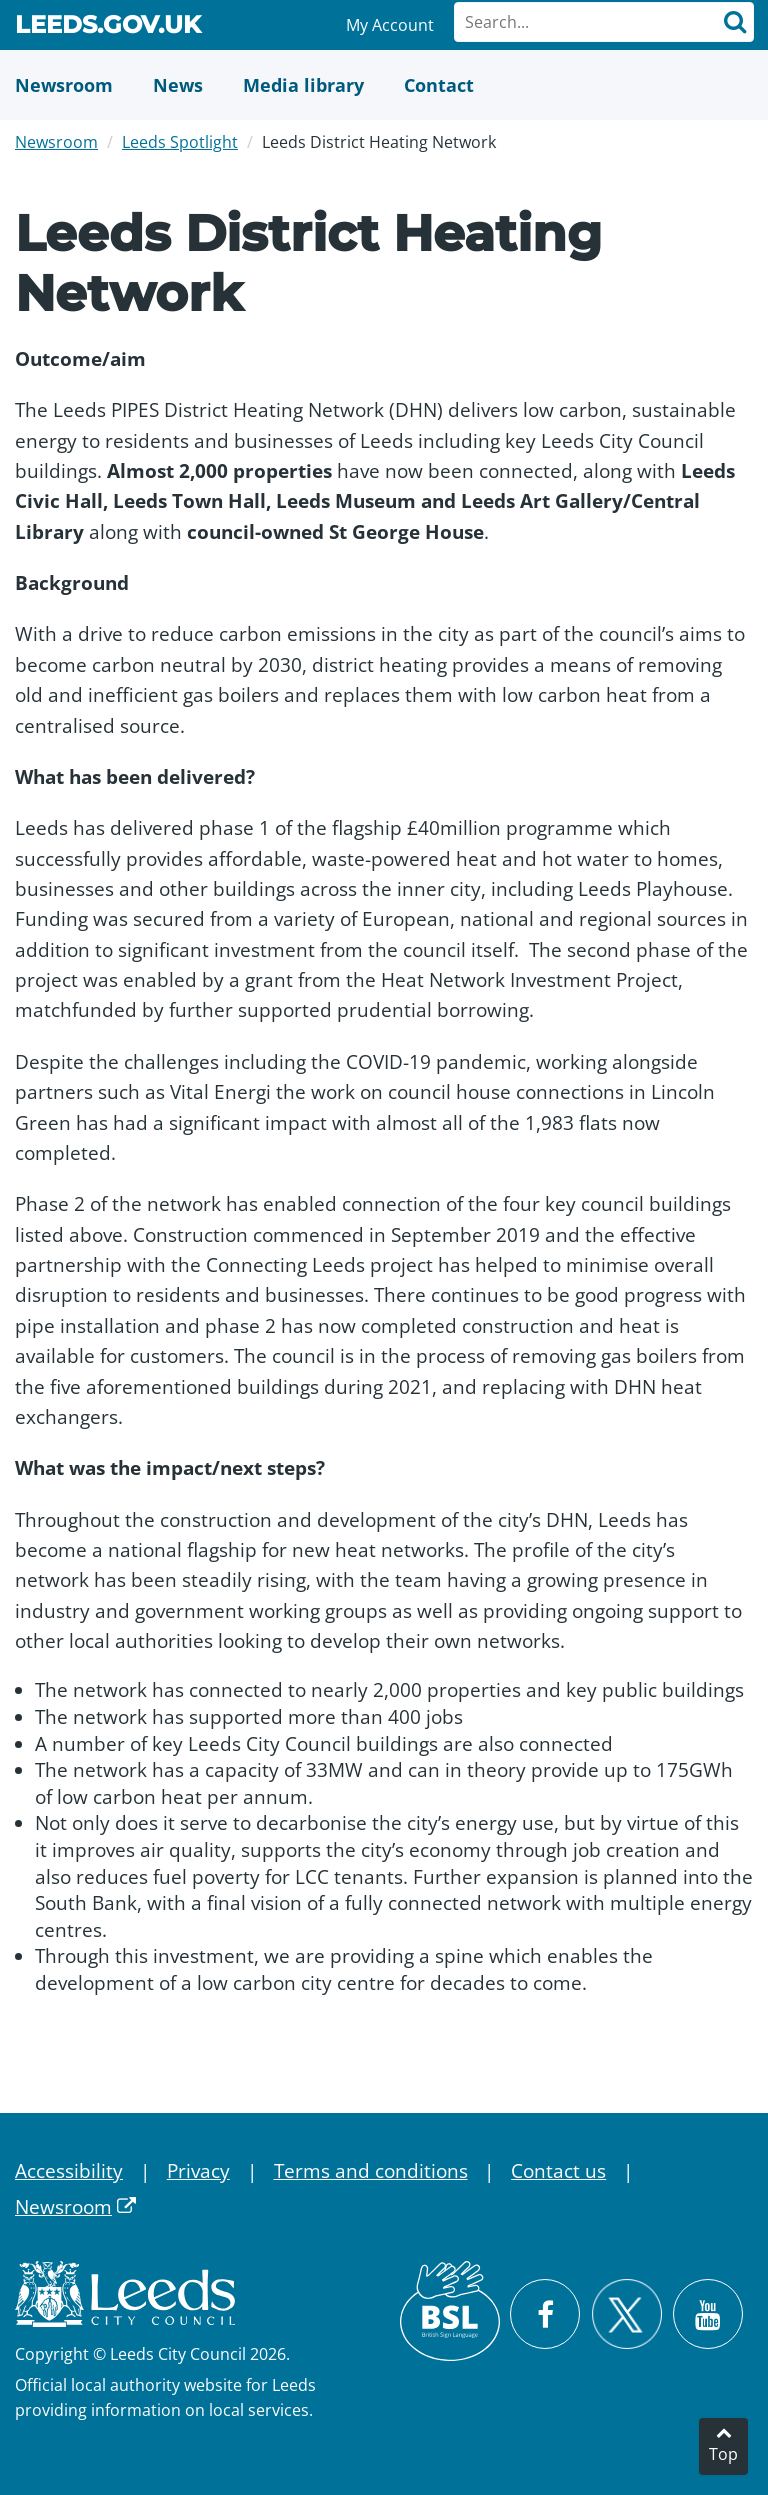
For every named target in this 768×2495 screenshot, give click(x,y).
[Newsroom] (64, 85)
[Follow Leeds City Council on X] (626, 2314)
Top (723, 2454)
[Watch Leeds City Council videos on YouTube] (708, 2314)
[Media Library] (303, 85)
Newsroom (56, 142)
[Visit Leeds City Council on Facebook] (545, 2314)
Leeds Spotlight (180, 142)
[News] (178, 85)
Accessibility (69, 2171)
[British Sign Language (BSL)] (450, 2311)
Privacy (198, 2171)
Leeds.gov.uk (108, 28)
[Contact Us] (439, 85)
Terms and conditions (371, 2171)
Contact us (558, 2171)
